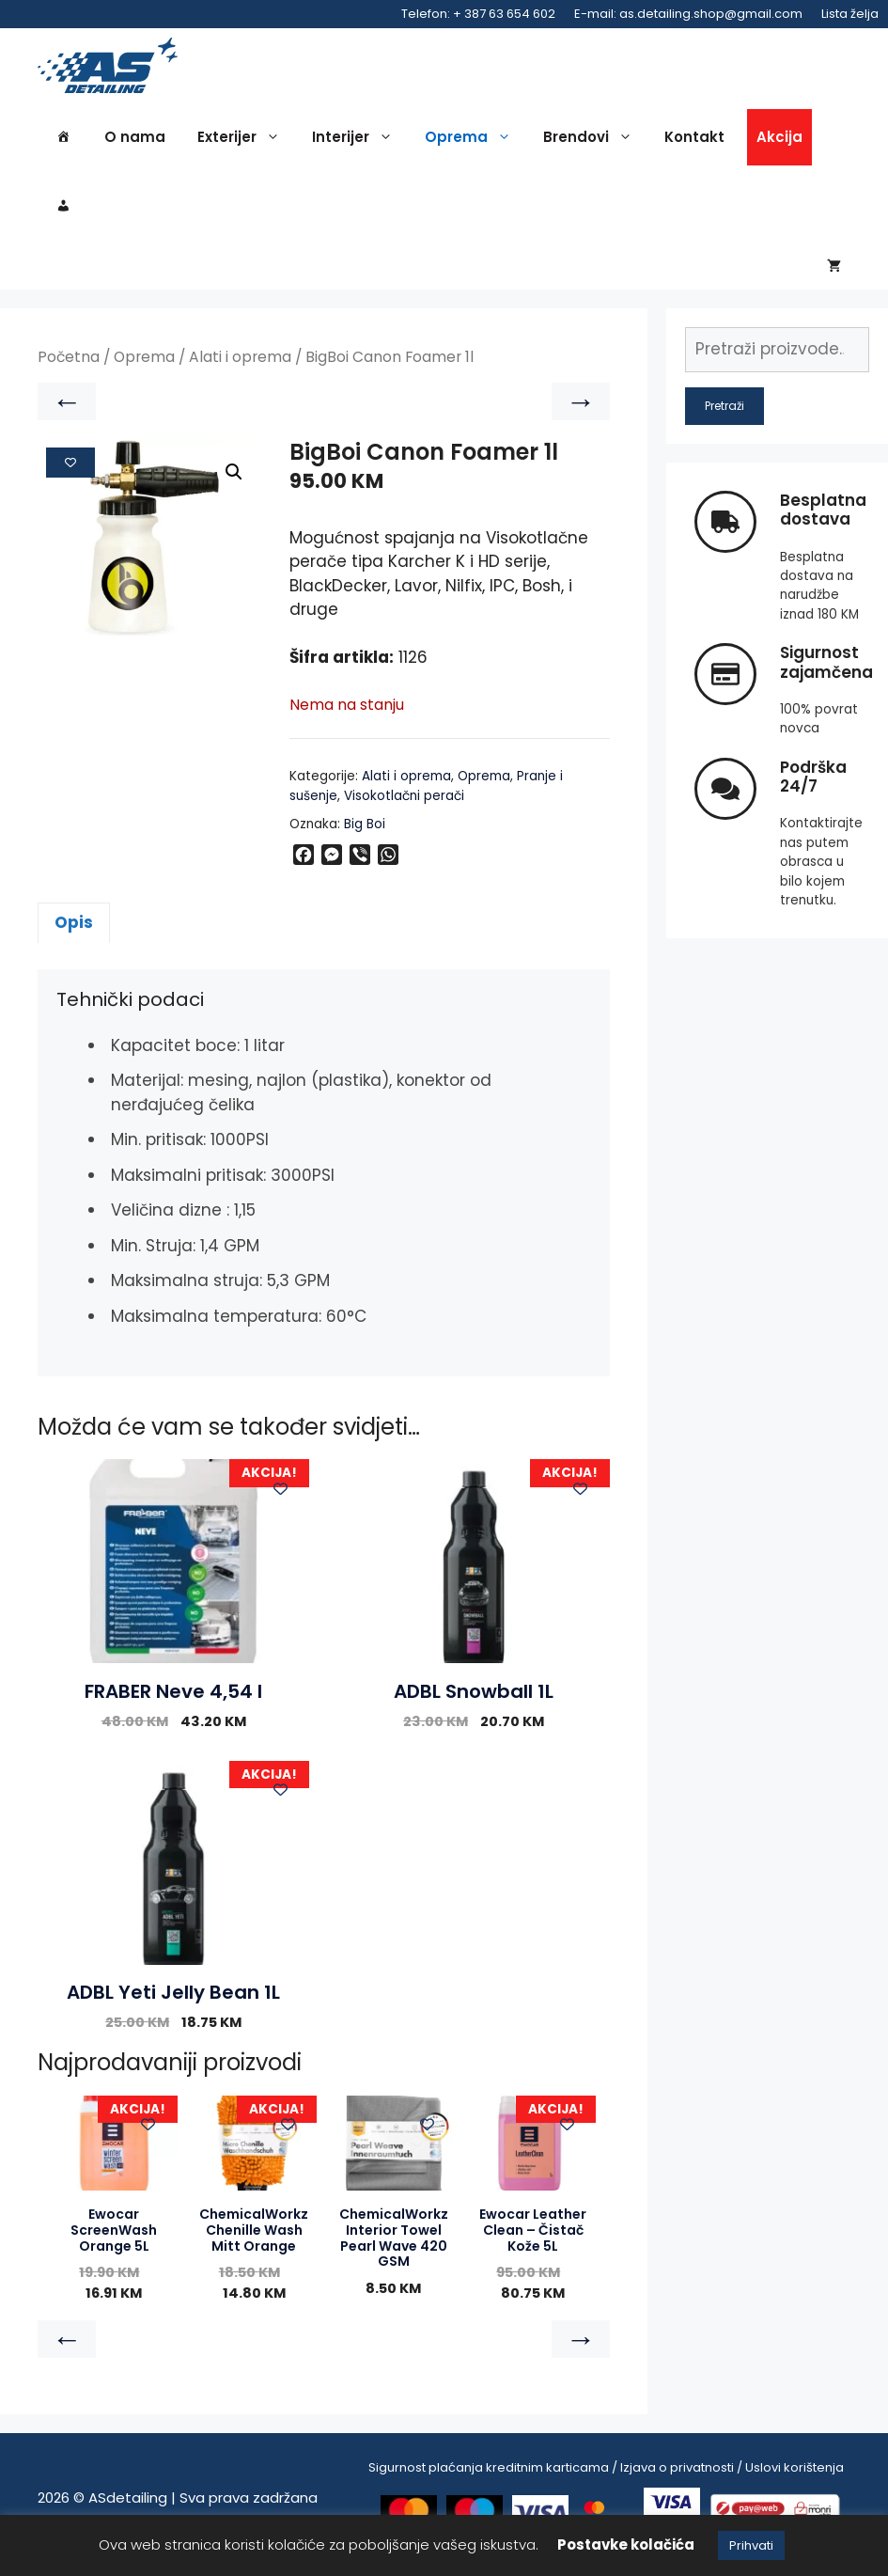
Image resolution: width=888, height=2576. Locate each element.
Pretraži (724, 419)
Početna (69, 371)
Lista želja (850, 14)
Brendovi (592, 143)
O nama (134, 142)
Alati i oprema (240, 371)
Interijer (357, 143)
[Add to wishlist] (70, 476)
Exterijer (243, 143)
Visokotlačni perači (404, 809)
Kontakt (694, 142)
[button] (234, 486)
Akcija (779, 142)
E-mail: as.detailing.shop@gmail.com (688, 14)
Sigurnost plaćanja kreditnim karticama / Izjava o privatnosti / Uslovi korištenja (606, 2481)
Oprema (473, 143)
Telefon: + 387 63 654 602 (478, 14)
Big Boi (364, 837)
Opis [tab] (74, 935)
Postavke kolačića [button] (625, 2544)
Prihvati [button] (751, 2545)
